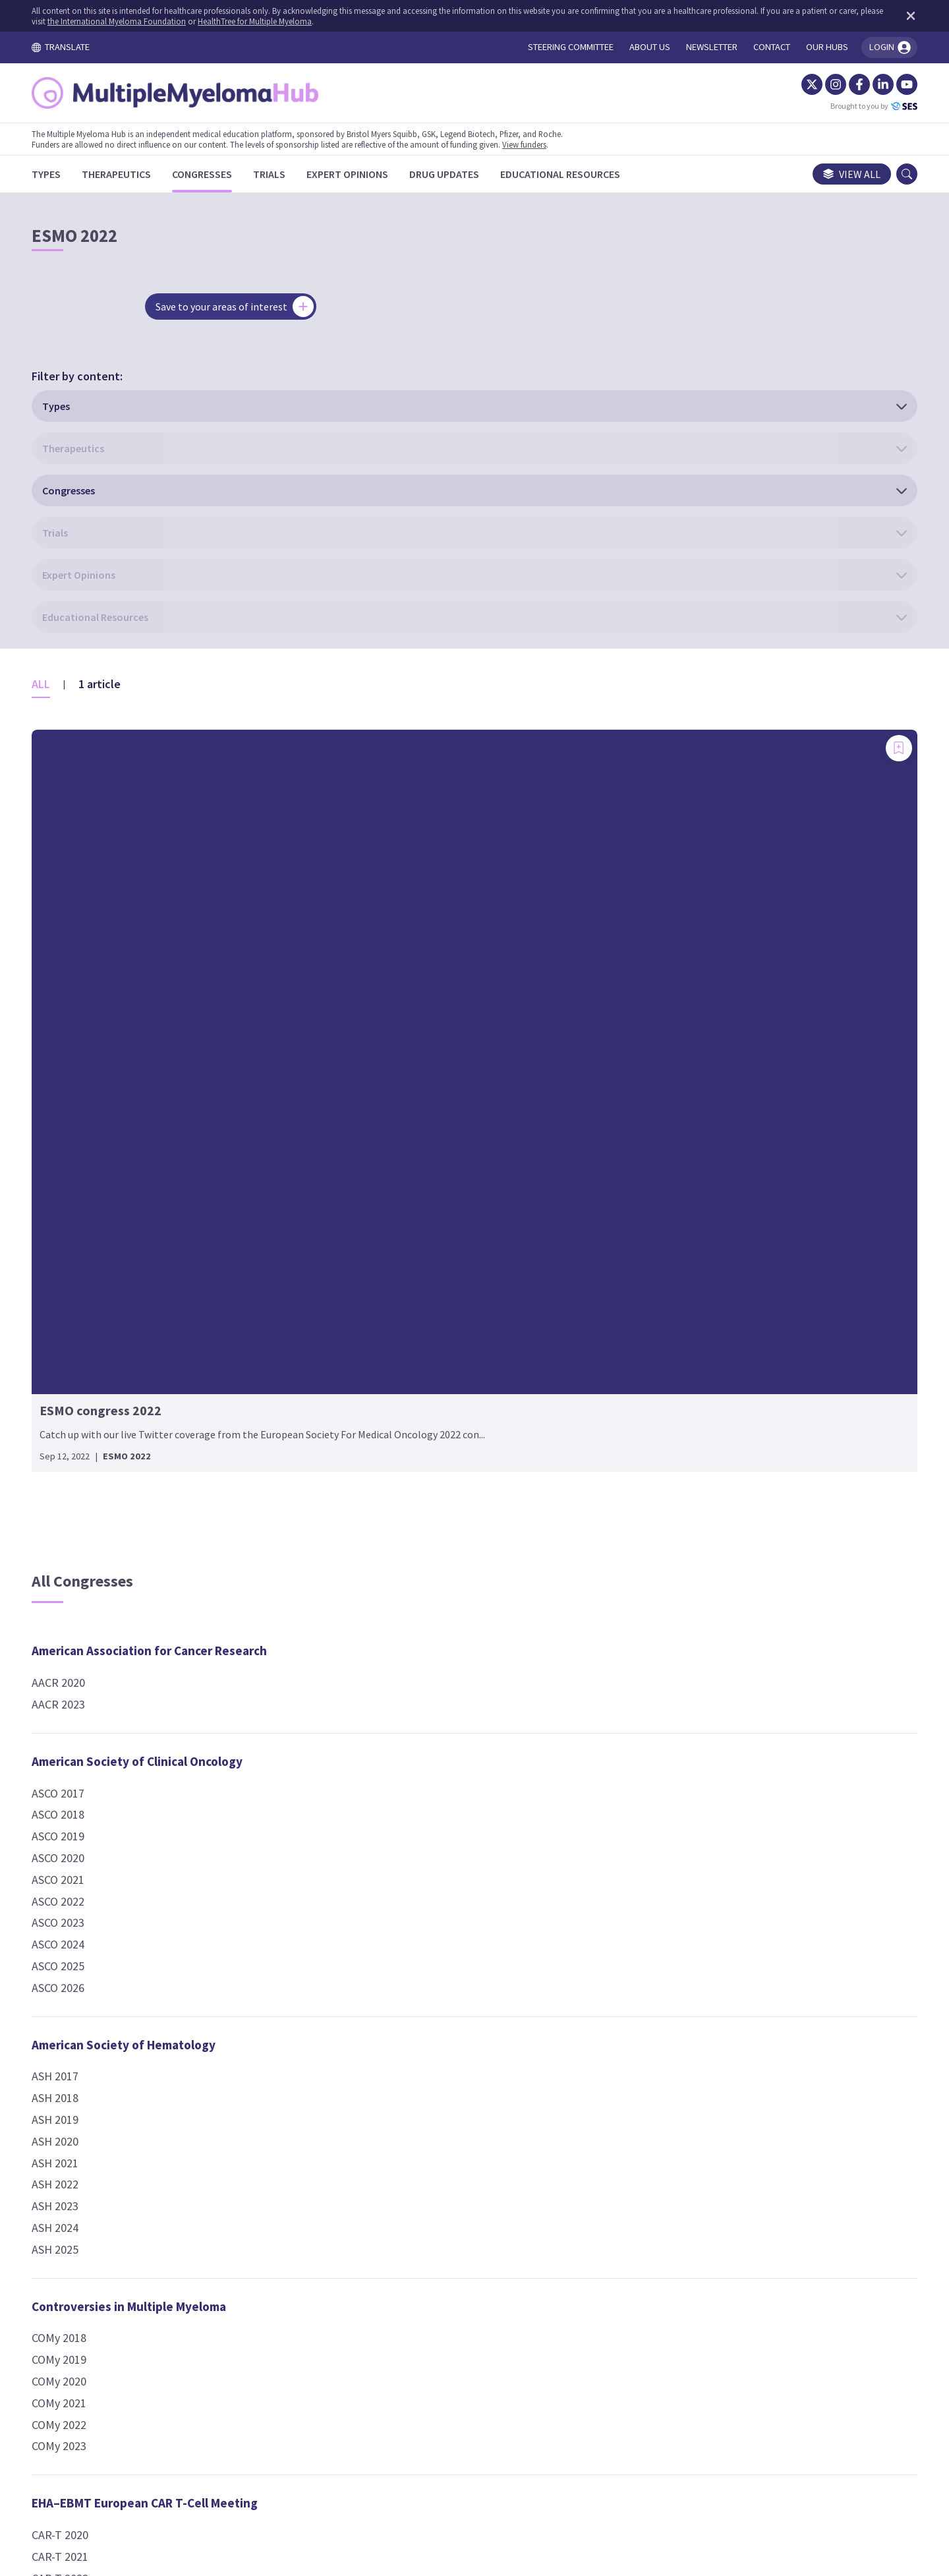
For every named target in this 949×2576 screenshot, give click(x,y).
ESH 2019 (374, 1509)
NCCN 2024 (668, 1447)
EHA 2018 (374, 1051)
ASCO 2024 (87, 1291)
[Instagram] (806, 84)
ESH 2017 (374, 1467)
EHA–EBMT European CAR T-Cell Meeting (174, 1850)
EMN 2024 (376, 1356)
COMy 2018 (88, 1685)
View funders (553, 144)
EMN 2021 (376, 1313)
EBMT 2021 (379, 1704)
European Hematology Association (447, 998)
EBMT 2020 (379, 1682)
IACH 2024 (376, 1987)
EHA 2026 (374, 1224)
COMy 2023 (88, 1793)
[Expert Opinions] (376, 174)
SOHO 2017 (669, 1689)
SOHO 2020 (669, 1732)
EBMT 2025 (379, 1790)
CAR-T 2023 (89, 1946)
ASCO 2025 (87, 1313)
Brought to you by (844, 106)
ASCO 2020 (87, 1205)
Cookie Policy (457, 2453)
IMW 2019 (665, 1226)
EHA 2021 (374, 1116)
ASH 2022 (84, 1531)
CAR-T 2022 (89, 1925)
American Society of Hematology (152, 1391)
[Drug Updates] (473, 174)
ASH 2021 (84, 1509)
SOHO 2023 (669, 1754)
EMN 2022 (376, 1334)
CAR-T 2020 (89, 1882)
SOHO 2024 (669, 1776)
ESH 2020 (374, 1531)
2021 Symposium (682, 1536)
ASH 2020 (84, 1488)
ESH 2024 (374, 1445)
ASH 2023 (84, 1553)
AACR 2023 (87, 1051)
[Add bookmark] (237, 511)
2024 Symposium (682, 1600)
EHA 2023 (374, 1159)
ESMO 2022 (379, 1879)
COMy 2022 (88, 1771)
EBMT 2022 (379, 1726)
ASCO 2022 (87, 1248)
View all (822, 174)
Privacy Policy (545, 2453)
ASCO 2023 (87, 1269)
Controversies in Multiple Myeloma (158, 1653)
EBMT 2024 (379, 1768)
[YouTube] (877, 84)
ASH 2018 (84, 1445)
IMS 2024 (663, 1072)
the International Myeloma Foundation (201, 21)
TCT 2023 (664, 1905)
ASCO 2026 (87, 1334)
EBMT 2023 (379, 1747)
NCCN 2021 (668, 1425)
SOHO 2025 (669, 1797)
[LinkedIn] (854, 84)
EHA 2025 (374, 1202)
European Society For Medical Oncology (461, 1848)
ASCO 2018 (87, 1161)
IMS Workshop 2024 (689, 1138)
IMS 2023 (663, 1051)
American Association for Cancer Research (178, 998)
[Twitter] (782, 84)
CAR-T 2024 (89, 1968)
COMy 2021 (88, 1749)
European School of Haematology (444, 1413)
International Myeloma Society (727, 998)
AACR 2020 (87, 1030)
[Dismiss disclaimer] (879, 16)
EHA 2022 (374, 1138)
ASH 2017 (84, 1423)
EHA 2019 (374, 1072)
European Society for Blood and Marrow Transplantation (462, 1619)
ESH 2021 (374, 1553)
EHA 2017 (374, 1030)
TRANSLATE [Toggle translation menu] (90, 47)
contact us (573, 2373)
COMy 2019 (88, 1706)
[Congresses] (231, 174)
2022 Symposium (682, 1558)
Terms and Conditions (348, 2453)
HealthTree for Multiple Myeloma (340, 21)
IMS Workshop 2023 (689, 1116)
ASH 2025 (84, 1596)
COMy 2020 (88, 1728)
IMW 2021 (665, 1248)
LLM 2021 (664, 1337)
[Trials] (298, 174)
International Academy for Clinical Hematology (446, 1945)
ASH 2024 (84, 1575)
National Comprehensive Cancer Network (756, 1394)
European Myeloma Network (430, 1281)
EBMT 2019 (379, 1660)
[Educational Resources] (589, 174)
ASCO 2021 (87, 1226)
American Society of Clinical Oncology (166, 1108)
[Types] (75, 174)
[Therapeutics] (145, 174)
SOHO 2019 (669, 1711)
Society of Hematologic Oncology (734, 1658)
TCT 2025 (664, 1948)
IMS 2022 (663, 1030)
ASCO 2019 (87, 1183)
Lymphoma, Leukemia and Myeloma (739, 1305)
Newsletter (628, 2453)
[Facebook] (830, 84)
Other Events (678, 1504)
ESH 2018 (374, 1488)
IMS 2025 (663, 1094)
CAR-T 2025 (89, 1989)
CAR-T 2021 (89, 1903)
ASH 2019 (84, 1467)
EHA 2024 (374, 1180)
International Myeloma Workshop (734, 1195)
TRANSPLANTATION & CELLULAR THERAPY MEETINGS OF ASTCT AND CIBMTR (756, 1864)
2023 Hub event (679, 1579)
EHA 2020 (374, 1094)
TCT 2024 (664, 1927)
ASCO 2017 (87, 1140)
